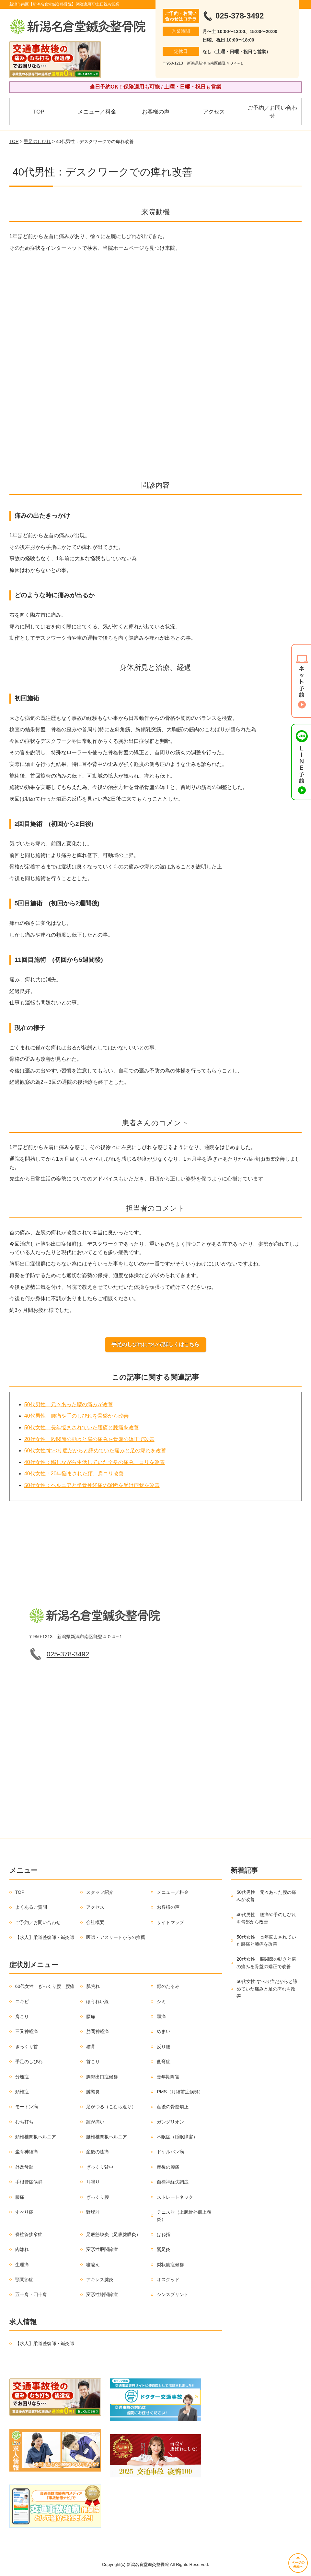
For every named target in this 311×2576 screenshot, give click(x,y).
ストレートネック (175, 2197)
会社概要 (95, 1922)
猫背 (90, 2046)
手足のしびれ (37, 141)
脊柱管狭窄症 (28, 2234)
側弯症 (163, 2061)
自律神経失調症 (173, 2181)
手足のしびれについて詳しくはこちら (155, 1344)
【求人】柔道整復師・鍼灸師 (44, 1937)
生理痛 (22, 2264)
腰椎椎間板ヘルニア (106, 2136)
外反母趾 (24, 2167)
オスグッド (168, 2279)
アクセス (214, 112)
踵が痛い (95, 2121)
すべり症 (24, 2212)
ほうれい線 (97, 2001)
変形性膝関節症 (102, 2294)
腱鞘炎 (93, 2091)
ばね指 (163, 2234)
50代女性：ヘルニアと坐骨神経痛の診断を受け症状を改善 (92, 1485)
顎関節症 (24, 2279)
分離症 (22, 2076)
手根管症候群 (28, 2181)
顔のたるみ (168, 1986)
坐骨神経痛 (26, 2152)
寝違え (93, 2264)
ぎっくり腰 (97, 2197)
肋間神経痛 (97, 2031)
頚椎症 (22, 2091)
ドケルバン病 (170, 2152)
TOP (38, 112)
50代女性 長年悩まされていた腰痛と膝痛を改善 (81, 1427)
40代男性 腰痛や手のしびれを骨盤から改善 (76, 1416)
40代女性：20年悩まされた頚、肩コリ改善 (74, 1473)
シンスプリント (173, 2294)
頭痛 (161, 2016)
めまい (163, 2031)
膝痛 (19, 2197)
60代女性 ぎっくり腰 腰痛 (45, 1986)
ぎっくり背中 (99, 2167)
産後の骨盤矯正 (173, 2106)
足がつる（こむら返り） (111, 2106)
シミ (161, 2001)
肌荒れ (93, 1986)
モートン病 (26, 2106)
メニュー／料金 (97, 112)
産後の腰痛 (168, 2167)
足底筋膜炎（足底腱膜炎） (113, 2234)
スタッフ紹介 (99, 1892)
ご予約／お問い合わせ (272, 112)
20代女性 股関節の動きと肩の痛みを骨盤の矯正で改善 (89, 1439)
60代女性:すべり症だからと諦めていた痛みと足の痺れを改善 (95, 1450)
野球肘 (93, 2212)
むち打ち (24, 2121)
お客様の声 (155, 112)
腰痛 (90, 2016)
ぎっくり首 (26, 2046)
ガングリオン (170, 2121)
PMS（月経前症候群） (180, 2091)
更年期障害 (168, 2076)
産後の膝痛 (97, 2152)
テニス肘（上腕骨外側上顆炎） (184, 2215)
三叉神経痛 (26, 2031)
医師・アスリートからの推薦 (115, 1937)
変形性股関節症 (102, 2249)
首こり (93, 2061)
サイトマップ (170, 1922)
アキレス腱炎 (99, 2279)
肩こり (22, 2016)
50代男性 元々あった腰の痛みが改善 (68, 1404)
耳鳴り (93, 2181)
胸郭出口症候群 (102, 2076)
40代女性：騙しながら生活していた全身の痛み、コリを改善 (94, 1462)
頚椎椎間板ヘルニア (35, 2136)
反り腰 (163, 2046)
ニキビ (22, 2001)
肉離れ (22, 2249)
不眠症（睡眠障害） (177, 2136)
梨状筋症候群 (170, 2264)
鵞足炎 (163, 2249)
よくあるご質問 (31, 1907)
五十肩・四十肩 (31, 2294)
